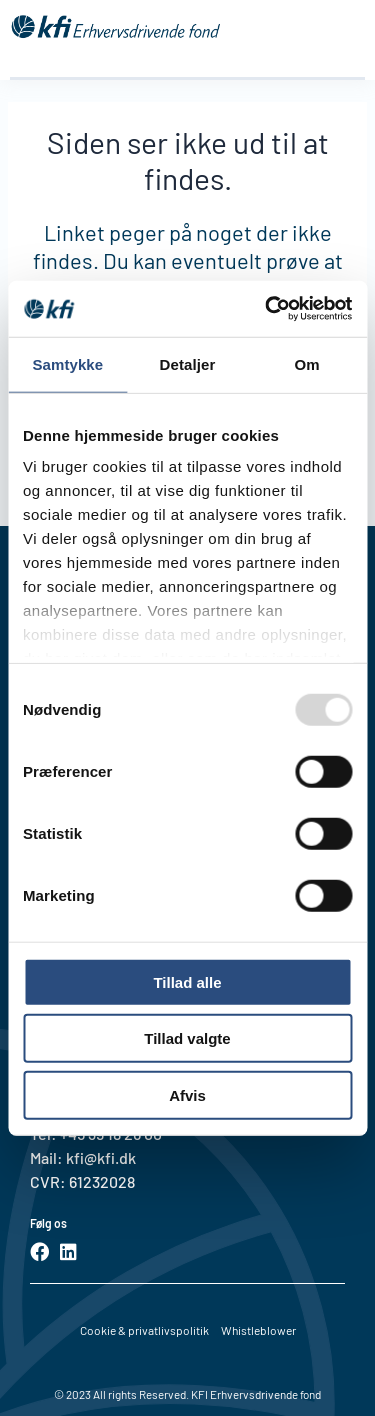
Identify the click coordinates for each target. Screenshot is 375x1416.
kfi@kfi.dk (99, 1157)
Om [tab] (307, 363)
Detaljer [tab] (188, 363)
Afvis (187, 1094)
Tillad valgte (187, 1038)
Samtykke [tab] (67, 363)
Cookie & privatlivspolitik (144, 1330)
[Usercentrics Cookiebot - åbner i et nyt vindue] (267, 309)
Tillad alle (187, 981)
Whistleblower (258, 1330)
